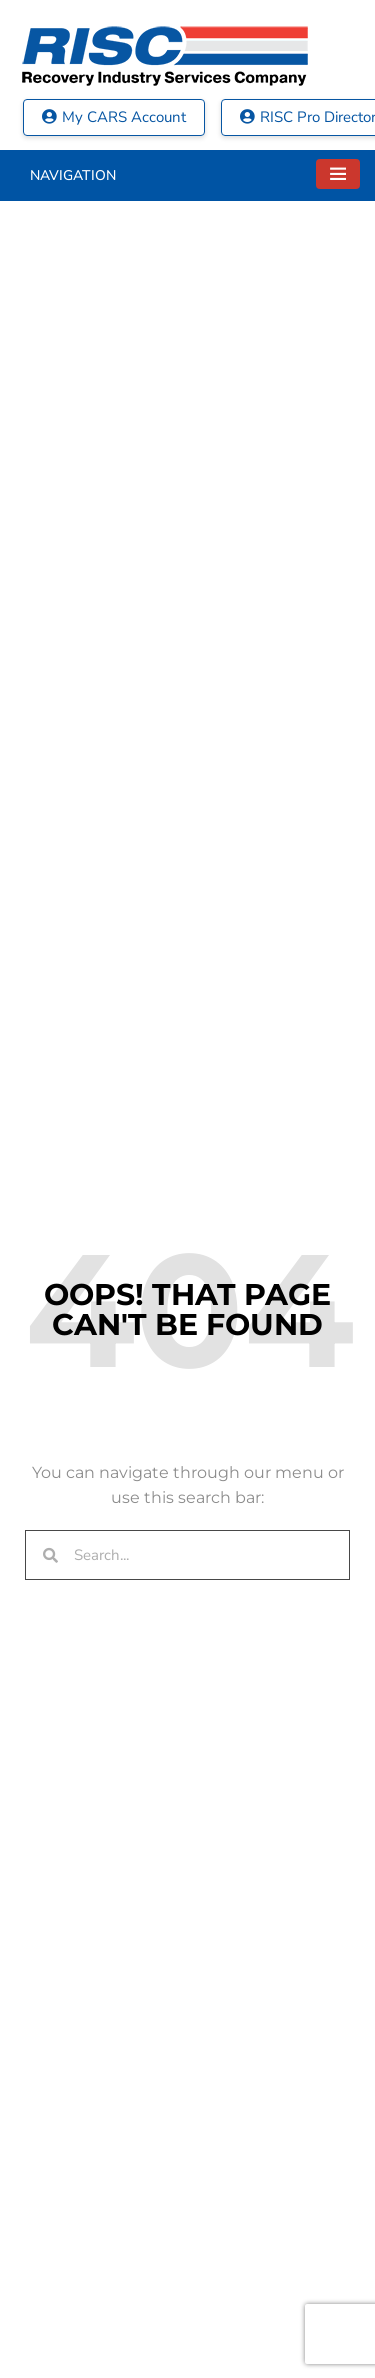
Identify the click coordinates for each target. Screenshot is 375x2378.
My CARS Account (114, 117)
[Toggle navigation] (338, 174)
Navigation (73, 175)
